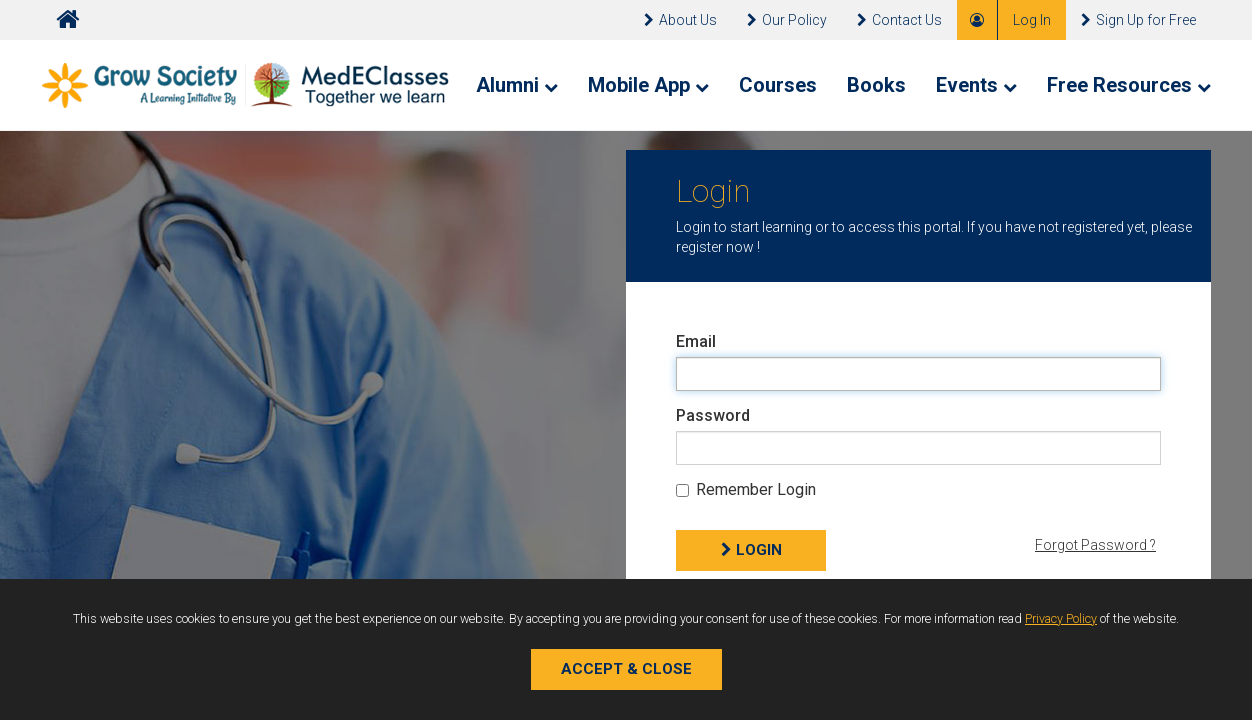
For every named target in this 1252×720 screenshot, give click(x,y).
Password (713, 415)
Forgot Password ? (1095, 545)
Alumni (517, 85)
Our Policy (787, 20)
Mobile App (648, 85)
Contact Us (899, 20)
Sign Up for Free (1138, 20)
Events (976, 85)
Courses (778, 85)
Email (696, 341)
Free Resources (1129, 85)
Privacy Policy (1061, 618)
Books (876, 85)
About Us (680, 20)
